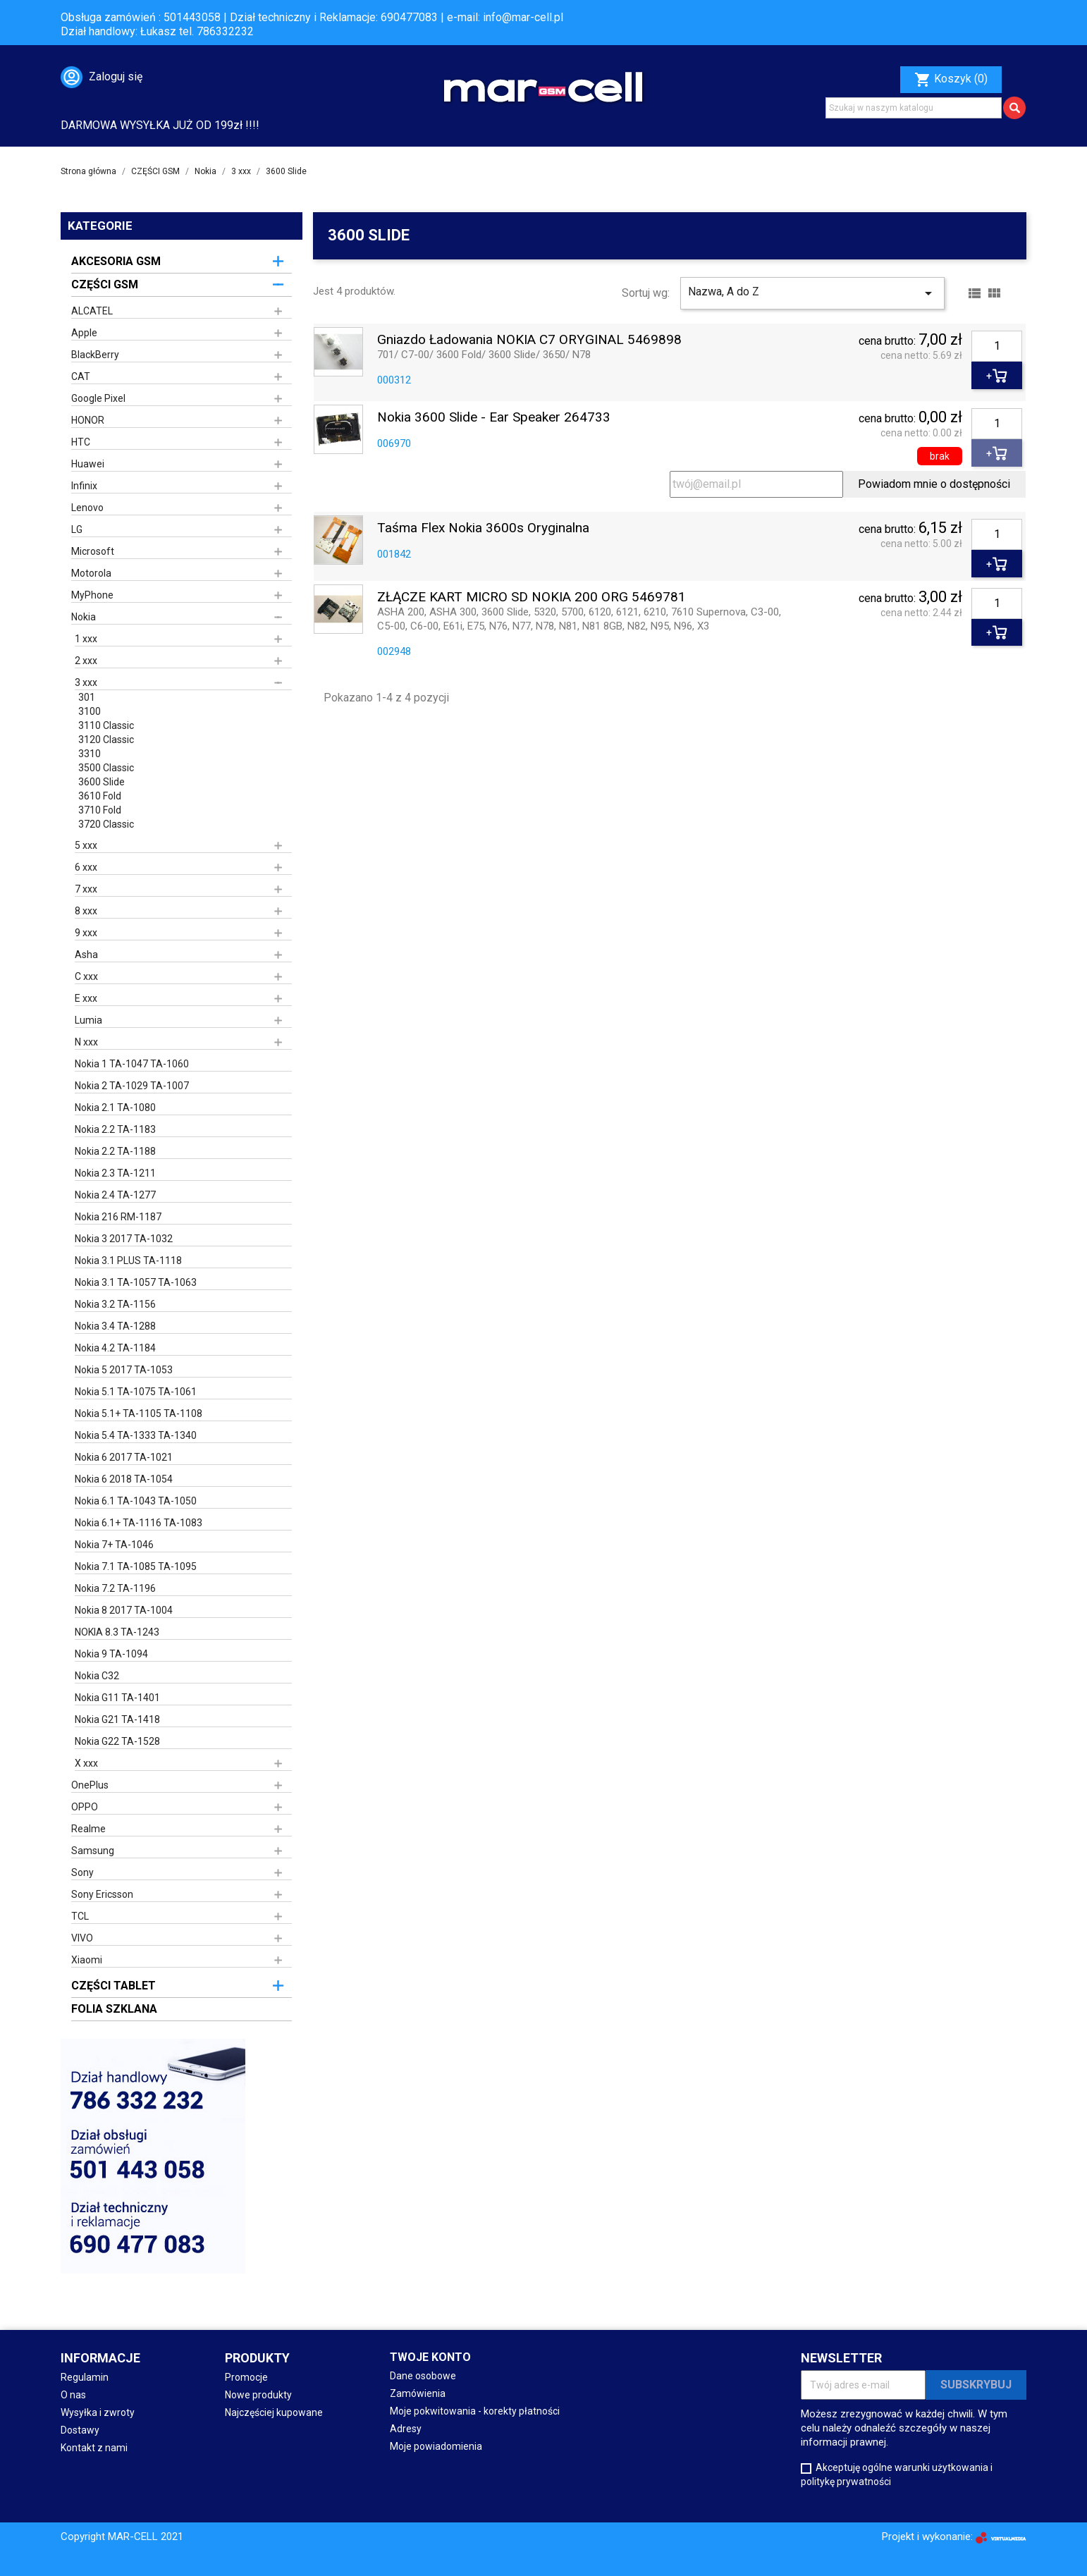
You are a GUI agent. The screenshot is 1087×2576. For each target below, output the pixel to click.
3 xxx (86, 682)
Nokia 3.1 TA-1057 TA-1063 (136, 1282)
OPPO (84, 1807)
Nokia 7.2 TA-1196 (115, 1588)
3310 (89, 753)
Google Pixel (98, 398)
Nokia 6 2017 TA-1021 (124, 1457)
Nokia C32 (97, 1675)
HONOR (87, 420)
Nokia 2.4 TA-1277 (115, 1195)
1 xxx (86, 638)
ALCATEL (92, 311)
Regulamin (85, 2377)
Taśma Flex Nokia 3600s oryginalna (483, 528)
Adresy (406, 2428)
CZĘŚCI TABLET (113, 1985)
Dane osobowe (423, 2375)
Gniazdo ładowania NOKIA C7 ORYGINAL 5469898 (529, 340)
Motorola (91, 573)
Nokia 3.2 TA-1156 (115, 1304)
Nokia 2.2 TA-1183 (115, 1129)
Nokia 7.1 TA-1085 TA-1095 (136, 1566)
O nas (73, 2394)
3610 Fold (99, 796)
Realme (88, 1828)
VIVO (82, 1938)
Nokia (83, 616)
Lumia (88, 1020)
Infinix (84, 485)
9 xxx (86, 932)
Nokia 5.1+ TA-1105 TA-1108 (138, 1413)
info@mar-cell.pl (523, 17)
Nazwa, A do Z (812, 293)
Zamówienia (418, 2393)
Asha (86, 954)
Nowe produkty (258, 2394)
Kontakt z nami (94, 2447)
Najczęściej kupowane (274, 2412)
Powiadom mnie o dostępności (934, 484)
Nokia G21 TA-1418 (117, 1719)
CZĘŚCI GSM (104, 284)
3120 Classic (106, 739)
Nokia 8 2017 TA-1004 (124, 1610)
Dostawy (80, 2430)
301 (86, 697)
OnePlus (90, 1785)
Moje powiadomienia (436, 2446)
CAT (80, 376)
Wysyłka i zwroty (98, 2412)
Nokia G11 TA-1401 (117, 1697)
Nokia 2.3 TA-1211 (115, 1173)
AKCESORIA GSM (116, 261)
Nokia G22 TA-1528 (117, 1741)
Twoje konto (430, 2357)
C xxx (86, 976)
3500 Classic (106, 767)
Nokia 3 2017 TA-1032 (124, 1238)
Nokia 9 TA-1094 (111, 1654)
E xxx (86, 998)
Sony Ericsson (102, 1894)
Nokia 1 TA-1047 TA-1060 (132, 1063)
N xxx (86, 1042)
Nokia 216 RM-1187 (118, 1216)
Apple (84, 332)
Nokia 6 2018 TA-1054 (124, 1479)
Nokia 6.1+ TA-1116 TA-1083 (138, 1522)
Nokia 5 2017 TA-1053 (124, 1369)
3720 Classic (106, 824)
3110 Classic (106, 725)
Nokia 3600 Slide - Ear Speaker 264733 (493, 417)
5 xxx (86, 845)
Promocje (246, 2377)
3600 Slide (101, 781)
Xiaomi (86, 1959)
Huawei (87, 464)
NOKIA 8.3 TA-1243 (117, 1632)
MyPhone (92, 595)
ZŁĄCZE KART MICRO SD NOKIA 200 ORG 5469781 (531, 597)
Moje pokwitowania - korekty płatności (475, 2411)
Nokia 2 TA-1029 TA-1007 (132, 1085)
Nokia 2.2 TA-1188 (115, 1151)
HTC (80, 442)
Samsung (92, 1850)
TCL (80, 1916)
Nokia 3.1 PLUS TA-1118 (128, 1260)
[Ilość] (996, 346)
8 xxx (86, 910)
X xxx (86, 1763)
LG (76, 529)
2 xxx (86, 660)
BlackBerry (95, 354)
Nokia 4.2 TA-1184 (115, 1348)
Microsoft (92, 551)
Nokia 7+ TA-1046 (114, 1544)
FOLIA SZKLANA (114, 2009)
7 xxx (86, 889)
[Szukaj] (913, 107)
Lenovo (87, 507)
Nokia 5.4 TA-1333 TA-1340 (136, 1435)
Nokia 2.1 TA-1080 (115, 1107)
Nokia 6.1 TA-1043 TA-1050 (136, 1501)
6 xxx (86, 867)
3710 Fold (99, 810)
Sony (82, 1872)
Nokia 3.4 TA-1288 (115, 1326)
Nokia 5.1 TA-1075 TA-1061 (136, 1391)
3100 (89, 711)
